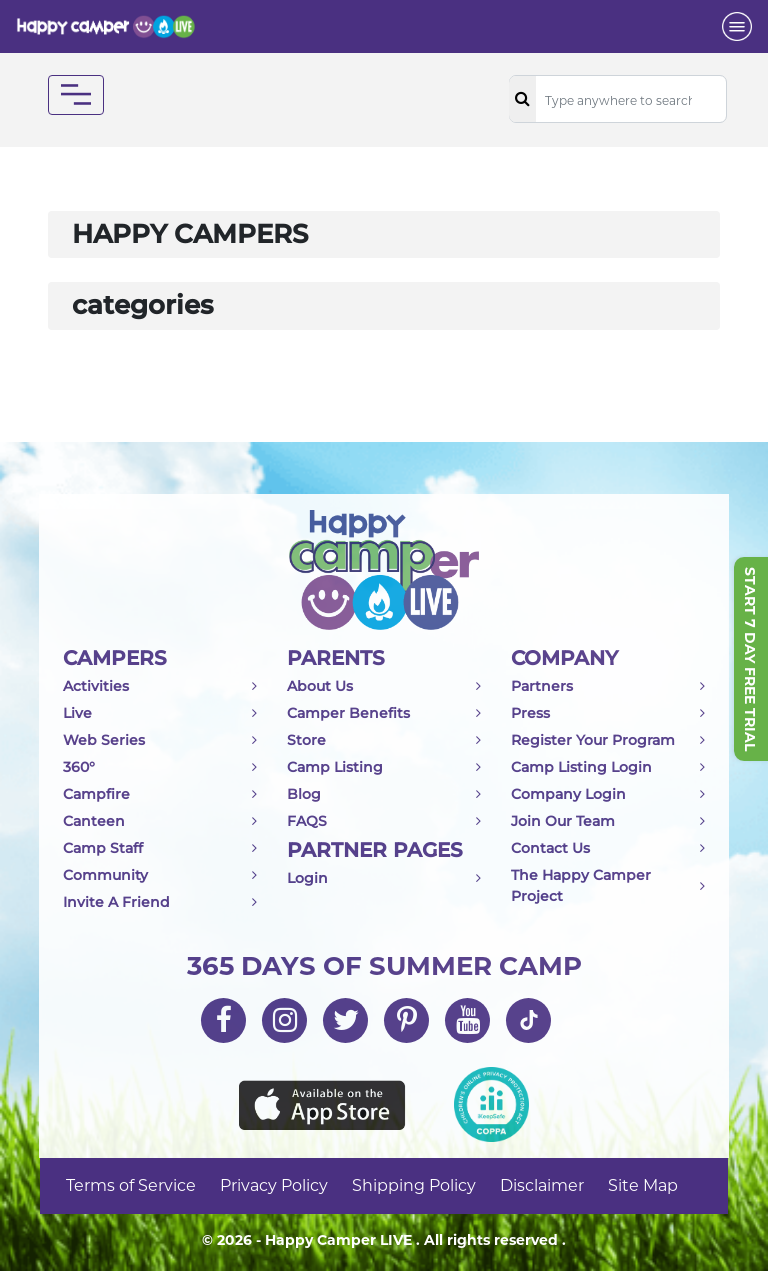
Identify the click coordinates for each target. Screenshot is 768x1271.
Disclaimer (542, 1185)
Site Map (643, 1185)
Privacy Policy (274, 1185)
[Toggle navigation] (737, 26)
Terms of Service (131, 1185)
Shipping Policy (414, 1185)
